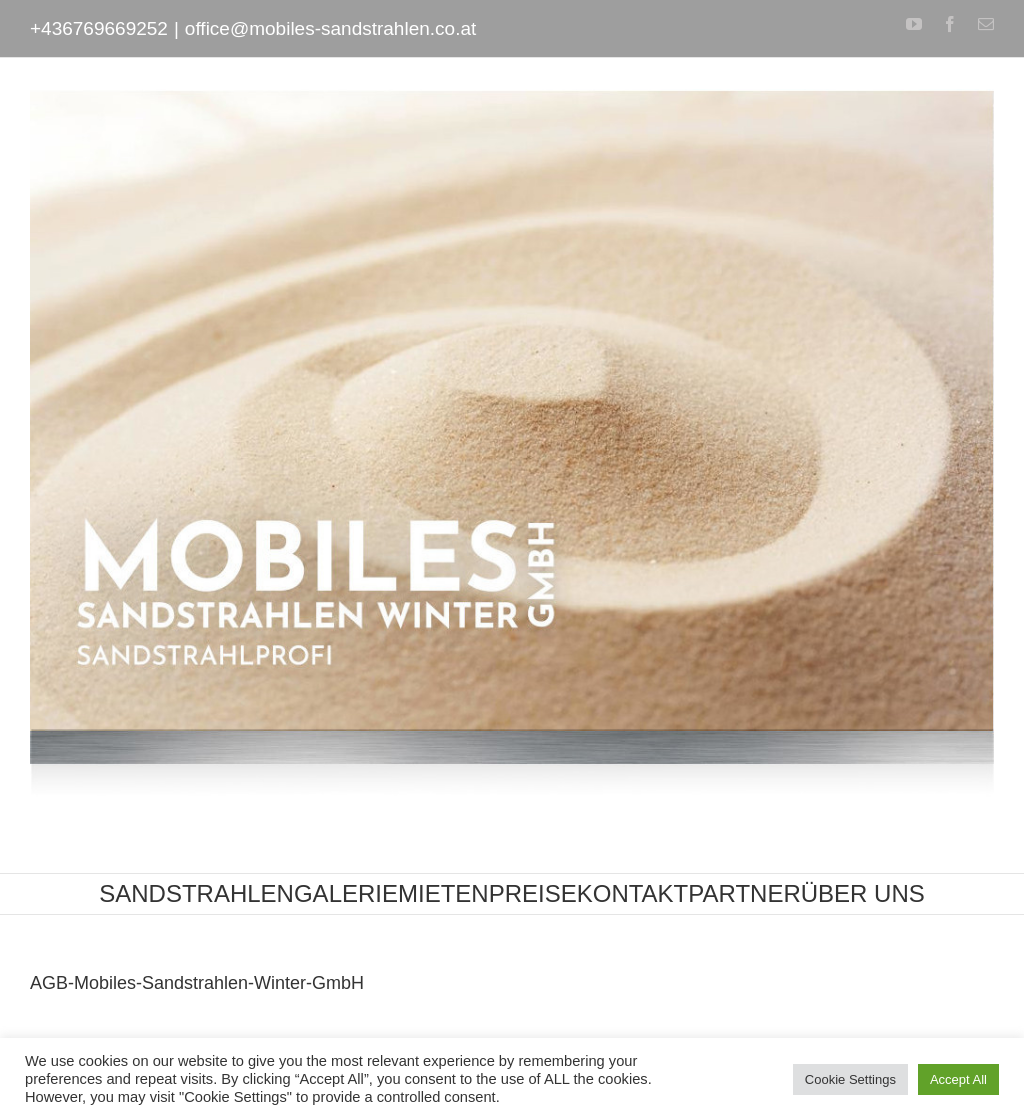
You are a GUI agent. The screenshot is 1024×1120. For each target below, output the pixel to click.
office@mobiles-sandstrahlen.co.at (330, 28)
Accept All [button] (958, 1079)
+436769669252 (99, 28)
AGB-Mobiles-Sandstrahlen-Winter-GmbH (197, 983)
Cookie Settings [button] (850, 1079)
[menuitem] (196, 894)
